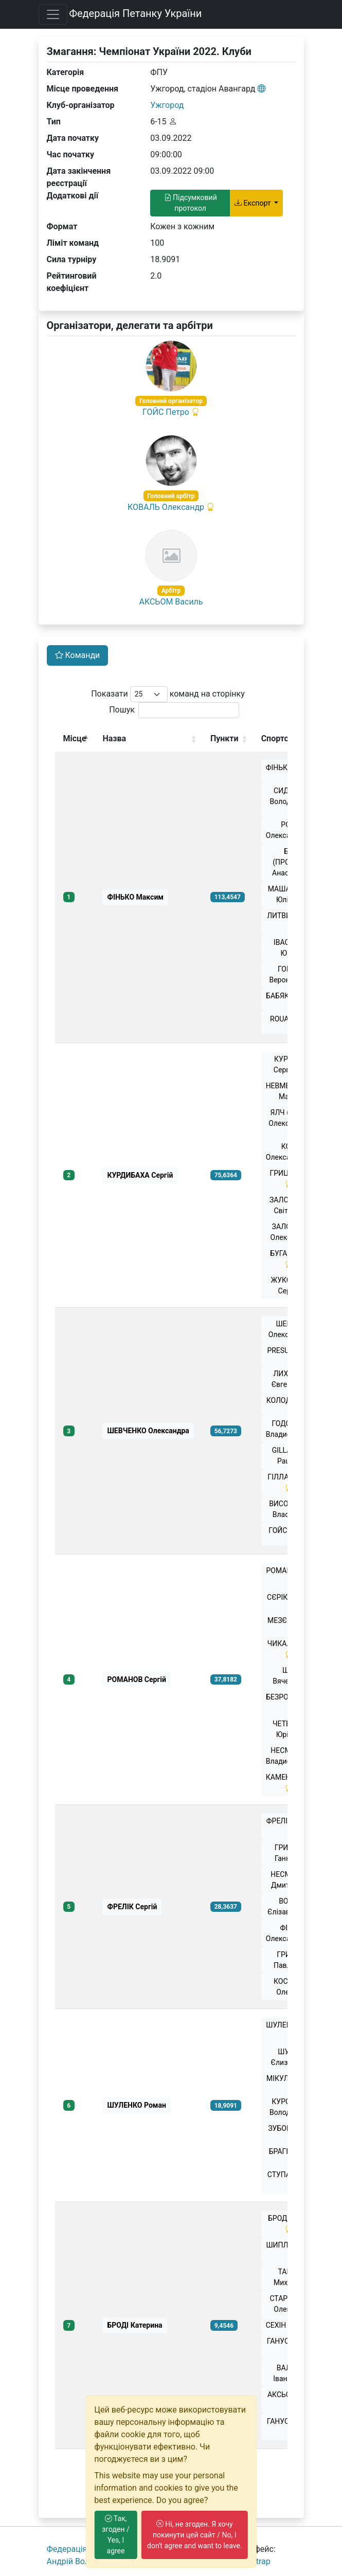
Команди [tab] (77, 655)
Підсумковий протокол (190, 202)
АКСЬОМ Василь (171, 602)
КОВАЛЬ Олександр (166, 507)
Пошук (174, 710)
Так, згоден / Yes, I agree (116, 2534)
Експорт (254, 203)
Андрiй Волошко (78, 2561)
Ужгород (167, 105)
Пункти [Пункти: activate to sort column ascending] (224, 738)
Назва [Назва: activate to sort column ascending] (114, 738)
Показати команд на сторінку (168, 694)
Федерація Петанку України (135, 13)
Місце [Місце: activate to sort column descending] (74, 738)
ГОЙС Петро (165, 412)
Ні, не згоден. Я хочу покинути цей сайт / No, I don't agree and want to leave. (194, 2535)
